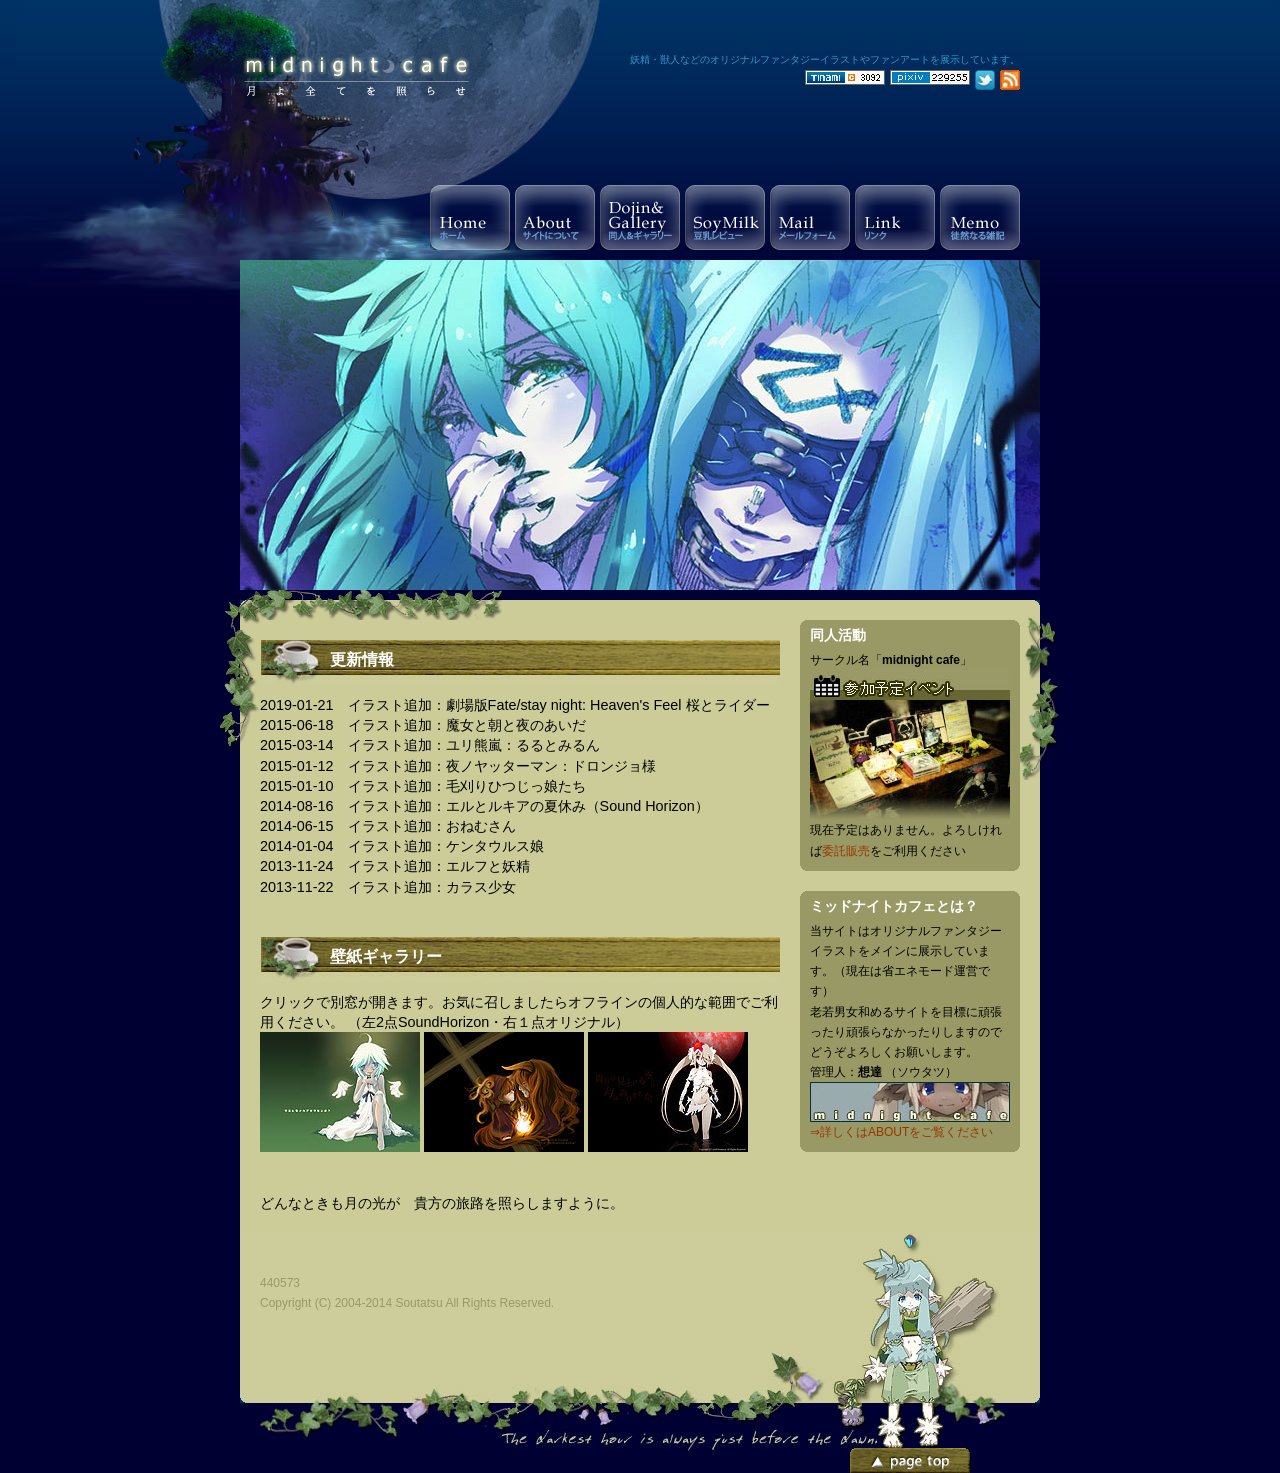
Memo (980, 217)
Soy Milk (725, 217)
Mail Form (810, 217)
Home (470, 217)
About (555, 217)
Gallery (640, 217)
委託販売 (846, 851)
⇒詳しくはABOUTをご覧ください (901, 1132)
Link (895, 217)
